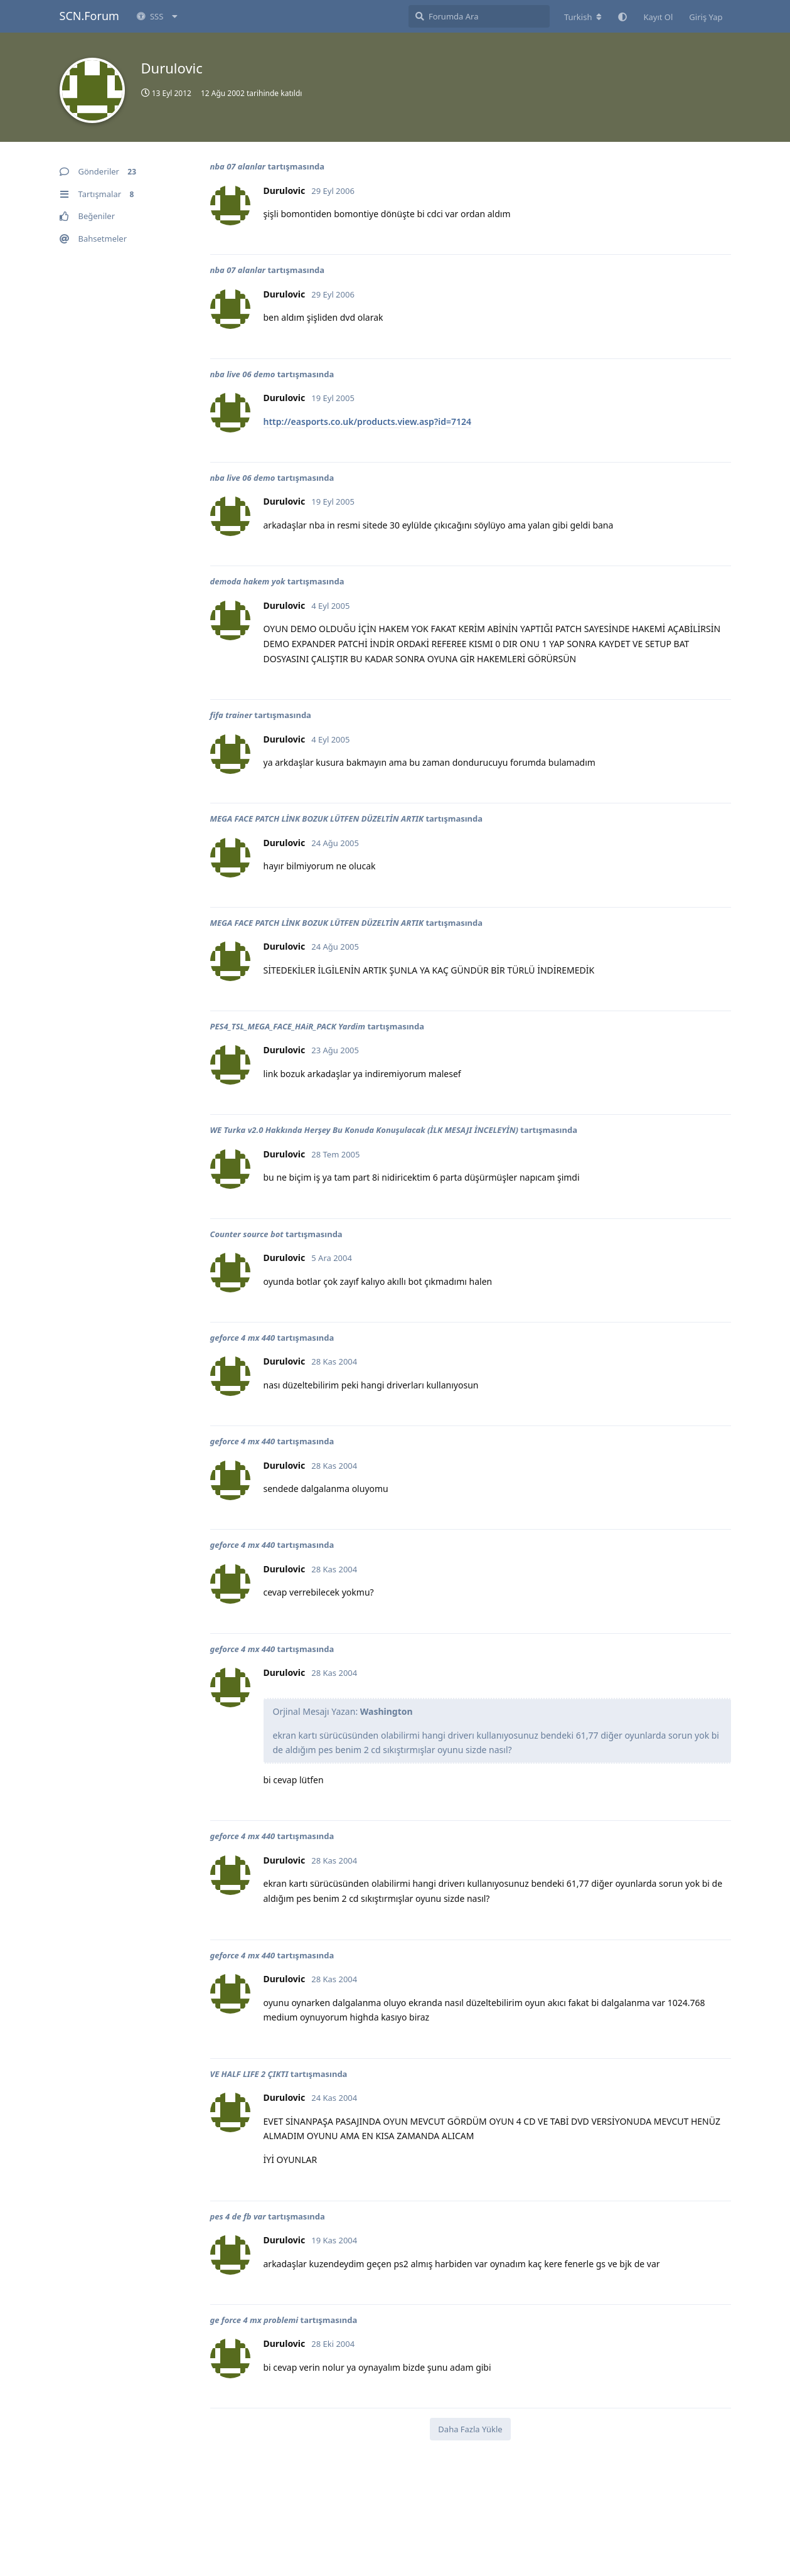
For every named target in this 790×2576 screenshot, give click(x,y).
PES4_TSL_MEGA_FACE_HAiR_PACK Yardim (288, 1026)
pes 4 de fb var (238, 2216)
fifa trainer (231, 715)
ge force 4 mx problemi (254, 2320)
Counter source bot (247, 1234)
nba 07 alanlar (238, 166)
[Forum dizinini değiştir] (583, 17)
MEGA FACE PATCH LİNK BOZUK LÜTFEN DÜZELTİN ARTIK (317, 818)
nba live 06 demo (242, 374)
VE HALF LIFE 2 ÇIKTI (249, 2074)
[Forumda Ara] (479, 16)
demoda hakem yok (248, 581)
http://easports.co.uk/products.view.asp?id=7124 (368, 421)
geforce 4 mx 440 (242, 1337)
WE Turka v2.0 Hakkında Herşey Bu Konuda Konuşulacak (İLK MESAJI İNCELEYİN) (364, 1129)
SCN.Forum (89, 15)
